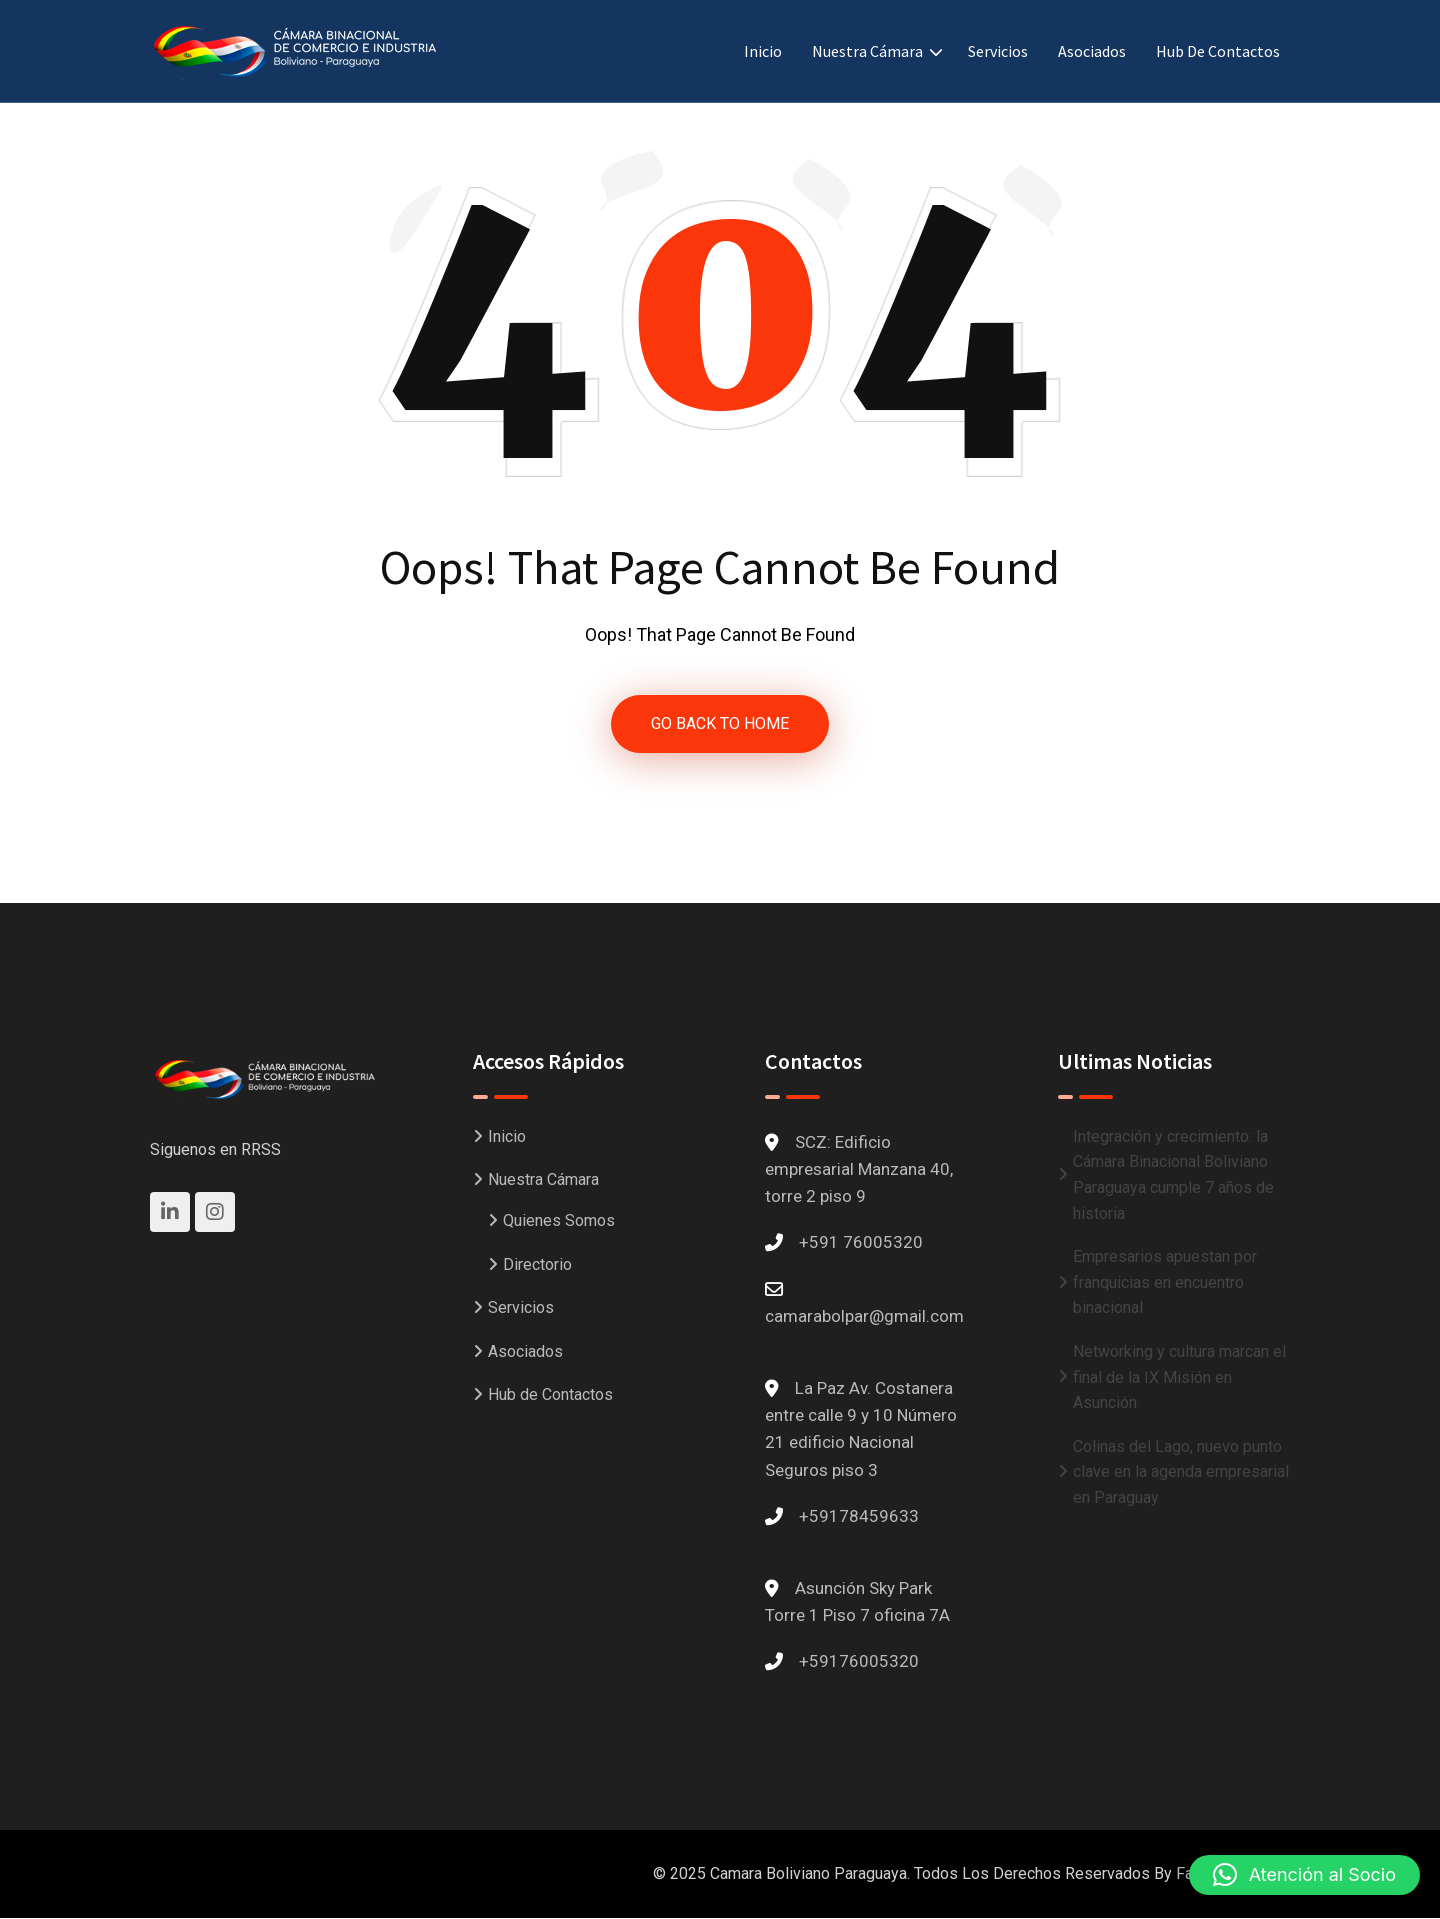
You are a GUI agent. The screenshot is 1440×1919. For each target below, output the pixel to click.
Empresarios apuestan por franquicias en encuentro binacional (1165, 1282)
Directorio (537, 1264)
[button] (1304, 1875)
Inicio (763, 51)
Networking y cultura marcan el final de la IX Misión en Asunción (1179, 1377)
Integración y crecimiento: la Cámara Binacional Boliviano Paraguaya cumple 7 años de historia (1173, 1175)
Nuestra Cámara (867, 51)
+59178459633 (859, 1516)
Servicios (998, 51)
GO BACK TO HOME (720, 723)
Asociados (1092, 51)
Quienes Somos (559, 1220)
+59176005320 (859, 1661)
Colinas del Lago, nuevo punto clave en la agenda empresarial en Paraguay (1181, 1472)
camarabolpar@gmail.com (864, 1316)
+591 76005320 (861, 1243)
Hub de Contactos (1218, 51)
